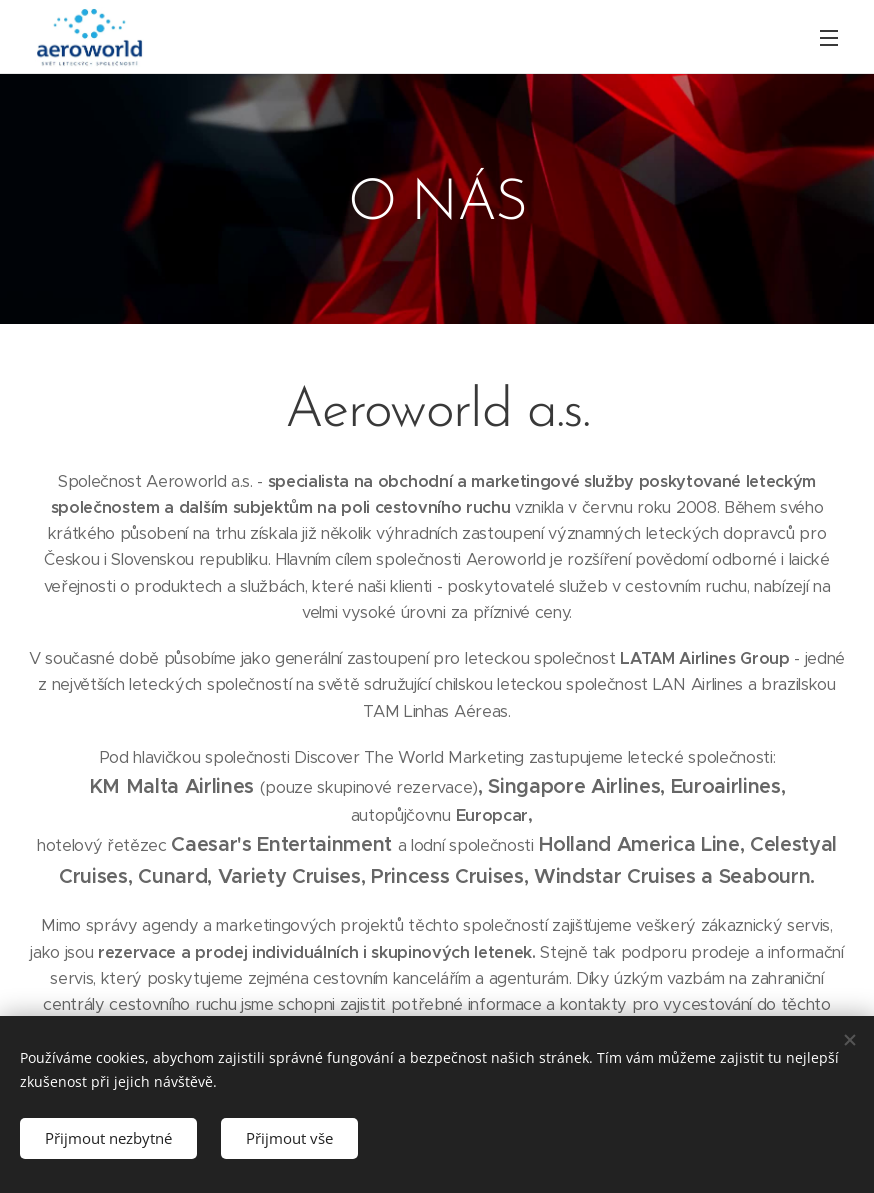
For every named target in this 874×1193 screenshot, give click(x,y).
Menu (829, 38)
